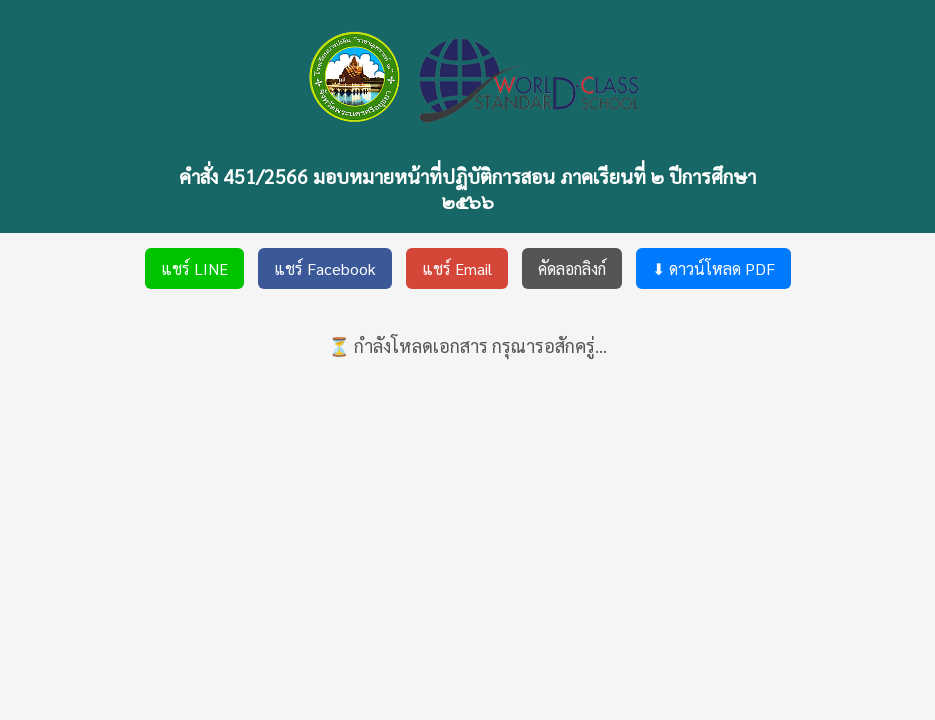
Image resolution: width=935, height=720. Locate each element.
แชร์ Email (457, 268)
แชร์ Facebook (325, 268)
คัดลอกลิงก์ (572, 268)
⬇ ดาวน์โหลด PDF (713, 268)
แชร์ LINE (194, 268)
